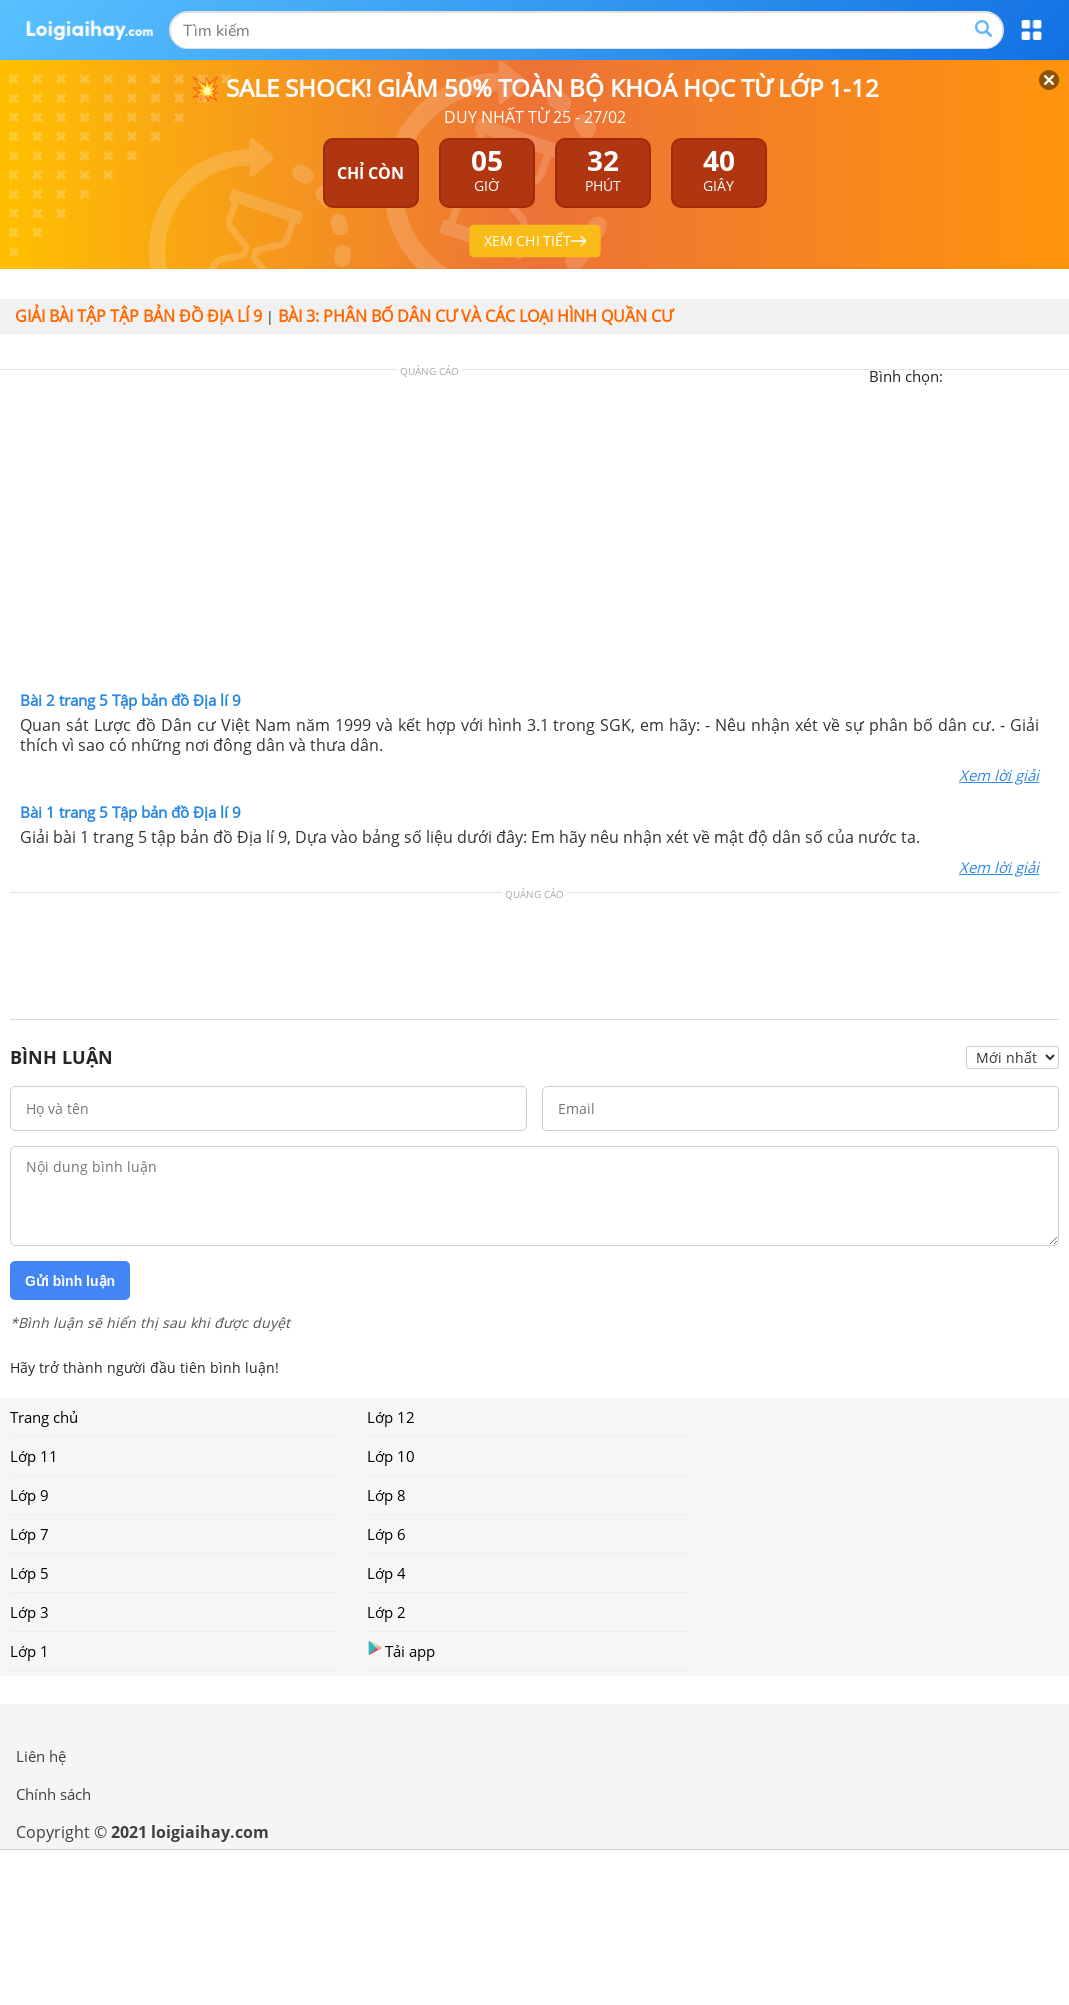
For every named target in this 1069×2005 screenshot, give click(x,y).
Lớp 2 (386, 1612)
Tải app (401, 1650)
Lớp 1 (29, 1651)
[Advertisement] (535, 535)
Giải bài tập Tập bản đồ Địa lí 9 (138, 316)
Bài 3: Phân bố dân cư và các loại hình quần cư (475, 316)
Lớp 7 (29, 1534)
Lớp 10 (391, 1456)
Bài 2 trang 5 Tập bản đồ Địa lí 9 (130, 700)
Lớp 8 (386, 1495)
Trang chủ (44, 1417)
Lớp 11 (34, 1456)
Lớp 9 (29, 1495)
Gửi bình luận (70, 1281)
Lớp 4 (386, 1573)
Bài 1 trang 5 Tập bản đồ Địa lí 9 (130, 812)
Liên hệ (41, 1756)
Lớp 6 (386, 1534)
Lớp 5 (29, 1573)
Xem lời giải (999, 775)
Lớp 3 (29, 1612)
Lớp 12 (391, 1417)
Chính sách (53, 1794)
